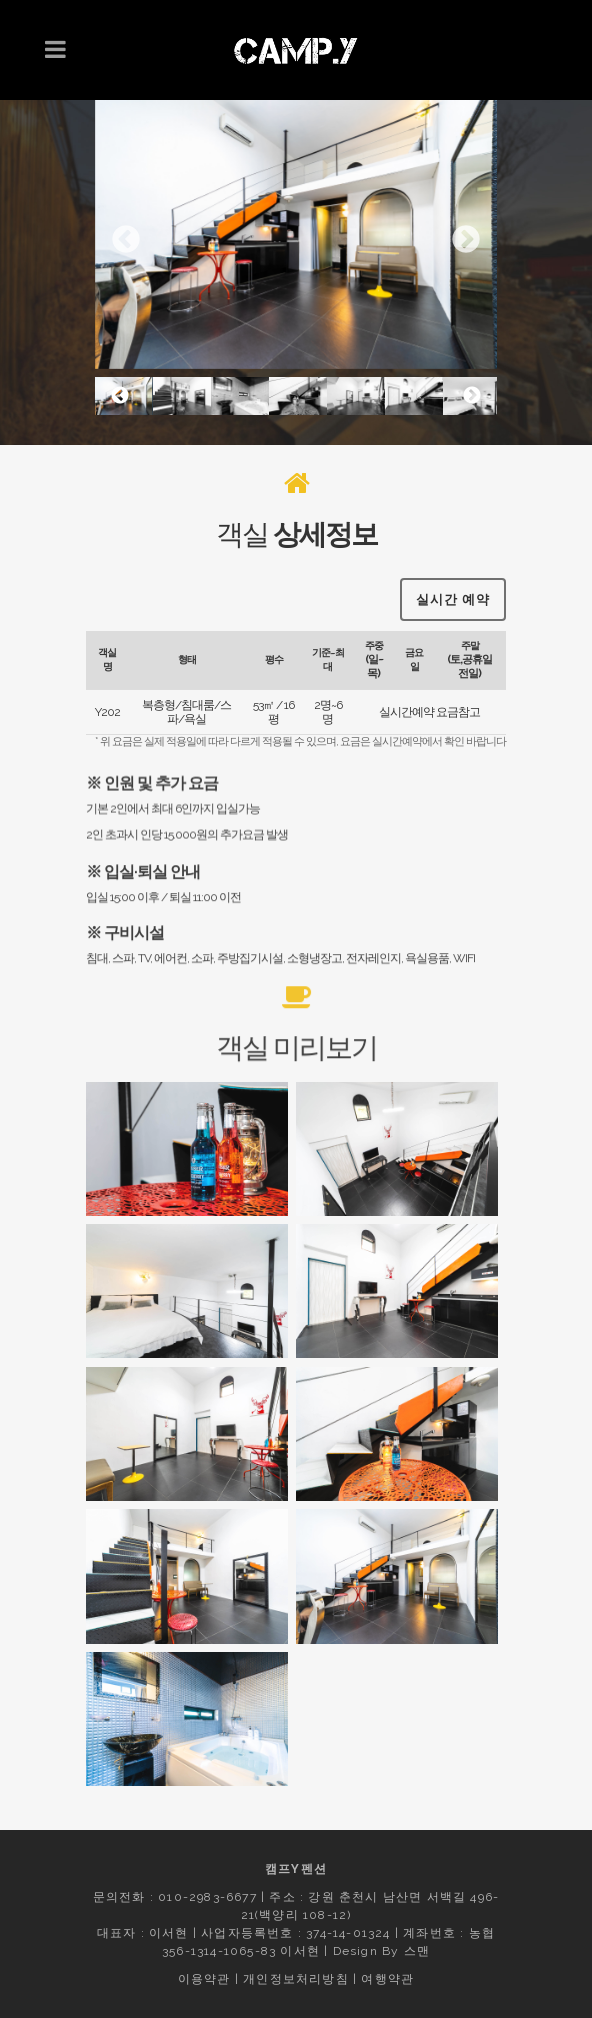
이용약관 (204, 1979)
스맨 (417, 1951)
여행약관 (387, 1979)
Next (466, 240)
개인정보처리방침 (296, 1979)
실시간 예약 (453, 599)
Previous (126, 240)
